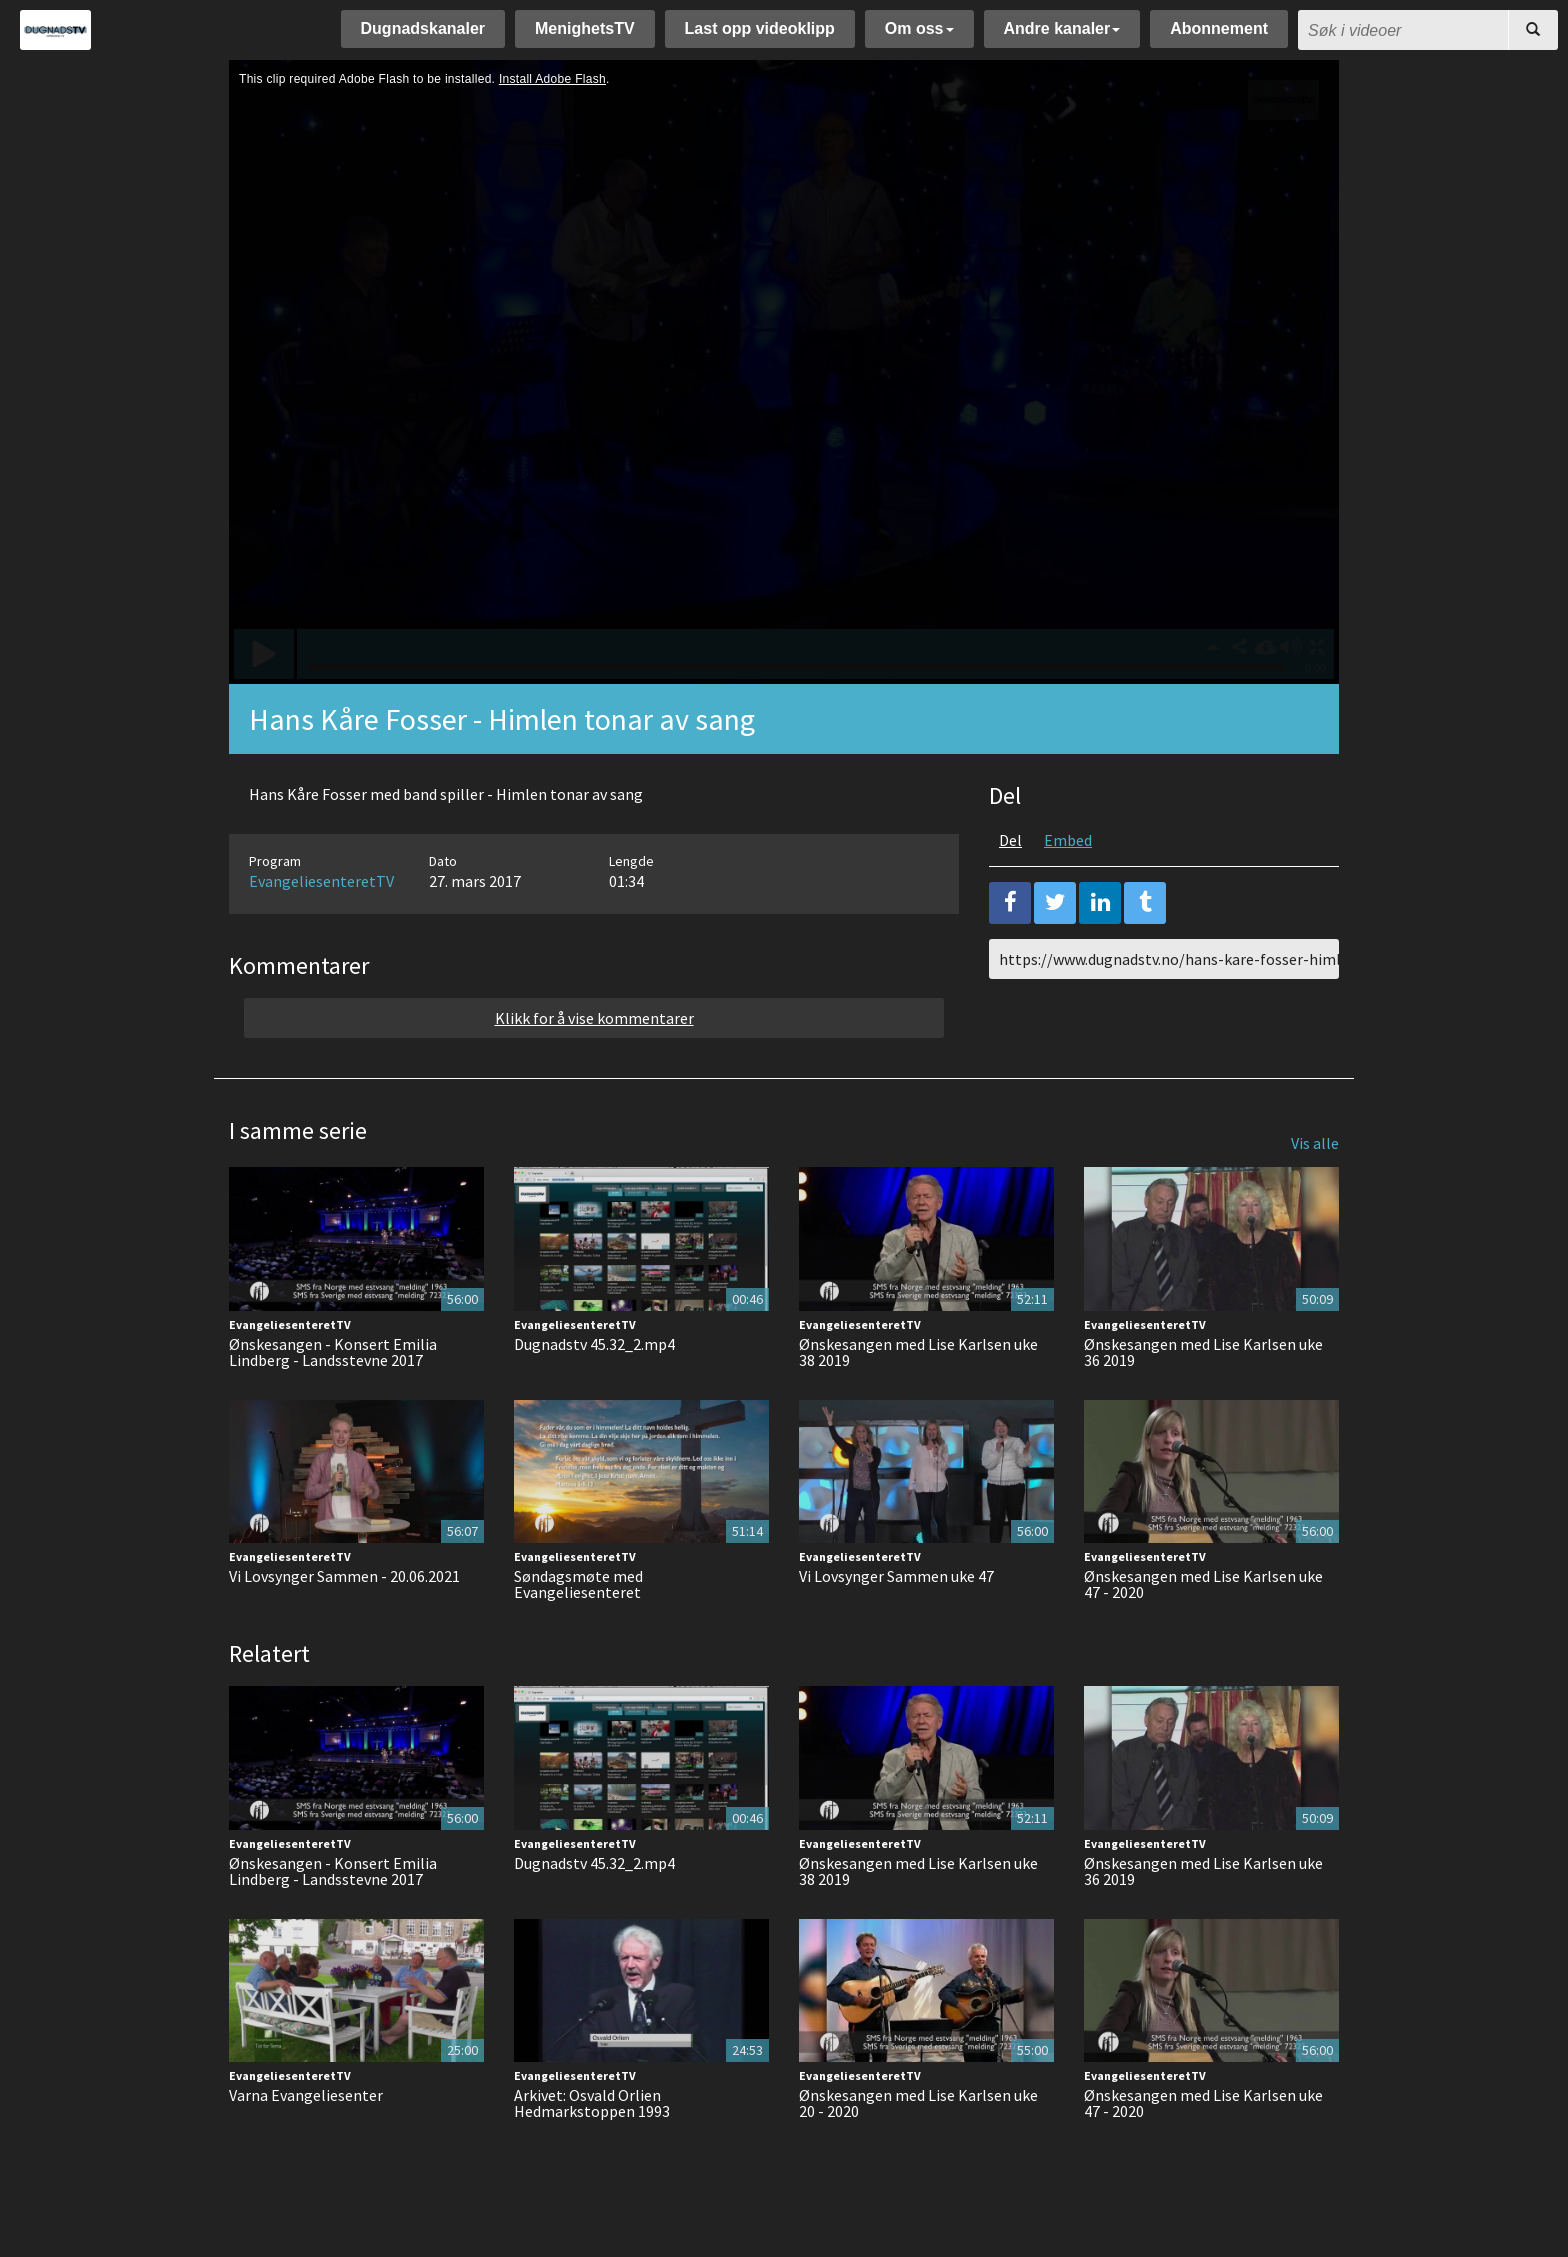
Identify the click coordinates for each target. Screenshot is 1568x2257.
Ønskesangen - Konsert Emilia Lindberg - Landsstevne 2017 (333, 1352)
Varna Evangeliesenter (306, 2095)
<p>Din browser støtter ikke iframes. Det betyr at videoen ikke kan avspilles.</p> (784, 372)
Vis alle (1315, 1143)
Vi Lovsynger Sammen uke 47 (896, 1576)
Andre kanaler (1062, 28)
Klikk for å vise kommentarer (594, 1018)
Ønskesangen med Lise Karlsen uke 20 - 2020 (918, 2103)
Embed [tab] (1068, 840)
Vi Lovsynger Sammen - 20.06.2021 (344, 1576)
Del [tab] (1010, 840)
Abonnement (1219, 28)
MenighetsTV (585, 28)
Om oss (919, 28)
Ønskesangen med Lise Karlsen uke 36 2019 (1203, 1352)
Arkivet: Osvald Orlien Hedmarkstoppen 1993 (592, 2103)
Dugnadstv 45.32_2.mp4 (594, 1344)
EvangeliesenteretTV (321, 881)
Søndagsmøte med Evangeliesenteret (578, 1584)
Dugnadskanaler (423, 28)
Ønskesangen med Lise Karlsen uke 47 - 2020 (1203, 1584)
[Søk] (1533, 30)
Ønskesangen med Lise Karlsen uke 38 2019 (918, 1352)
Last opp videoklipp (760, 28)
